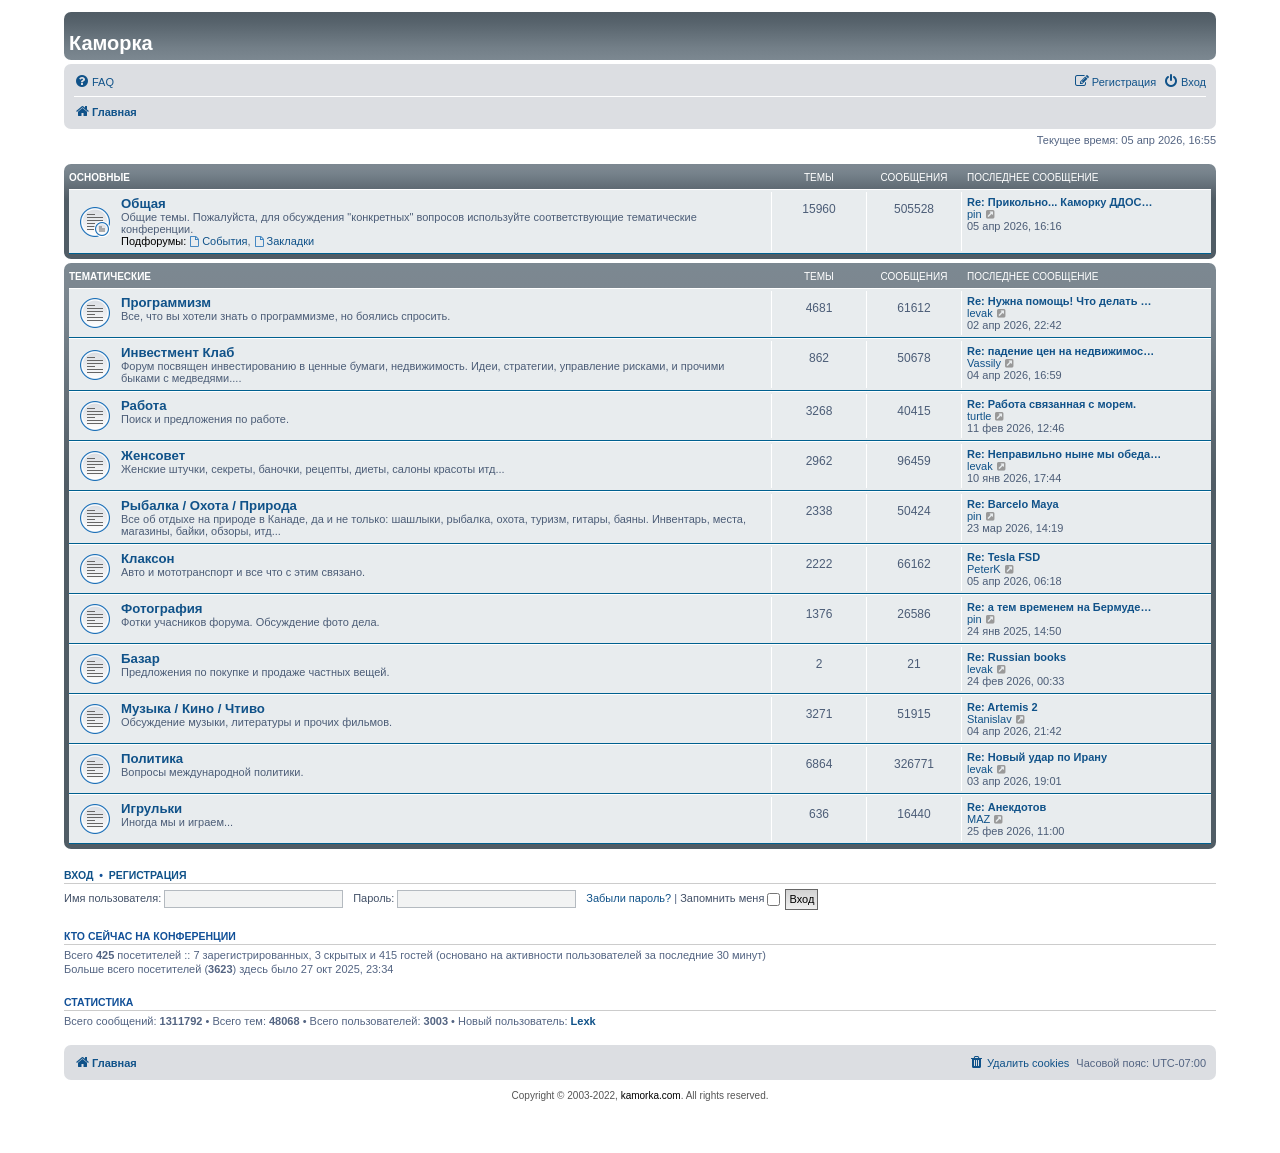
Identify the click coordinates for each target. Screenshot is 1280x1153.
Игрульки (151, 808)
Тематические (110, 276)
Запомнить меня (730, 898)
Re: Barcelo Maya (1013, 504)
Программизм (166, 302)
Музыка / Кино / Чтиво (193, 708)
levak (980, 313)
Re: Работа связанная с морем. (1051, 404)
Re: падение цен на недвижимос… (1060, 351)
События (218, 241)
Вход (78, 875)
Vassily (984, 363)
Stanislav (989, 719)
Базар (140, 658)
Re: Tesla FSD (1003, 557)
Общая (143, 203)
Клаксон (148, 558)
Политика (152, 758)
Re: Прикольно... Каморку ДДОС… (1060, 202)
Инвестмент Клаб (177, 352)
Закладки (284, 241)
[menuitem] (94, 82)
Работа (144, 405)
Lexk (583, 1021)
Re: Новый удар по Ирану (1037, 757)
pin (974, 214)
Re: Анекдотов (1006, 807)
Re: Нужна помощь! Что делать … (1059, 301)
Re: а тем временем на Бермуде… (1059, 607)
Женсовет (153, 455)
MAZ (978, 819)
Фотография (162, 608)
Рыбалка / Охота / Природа (209, 505)
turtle (979, 416)
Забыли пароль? (628, 898)
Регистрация (148, 875)
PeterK (984, 569)
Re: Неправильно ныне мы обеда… (1064, 454)
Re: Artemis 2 (1002, 707)
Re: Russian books (1016, 657)
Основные (99, 177)
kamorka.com (651, 1095)
